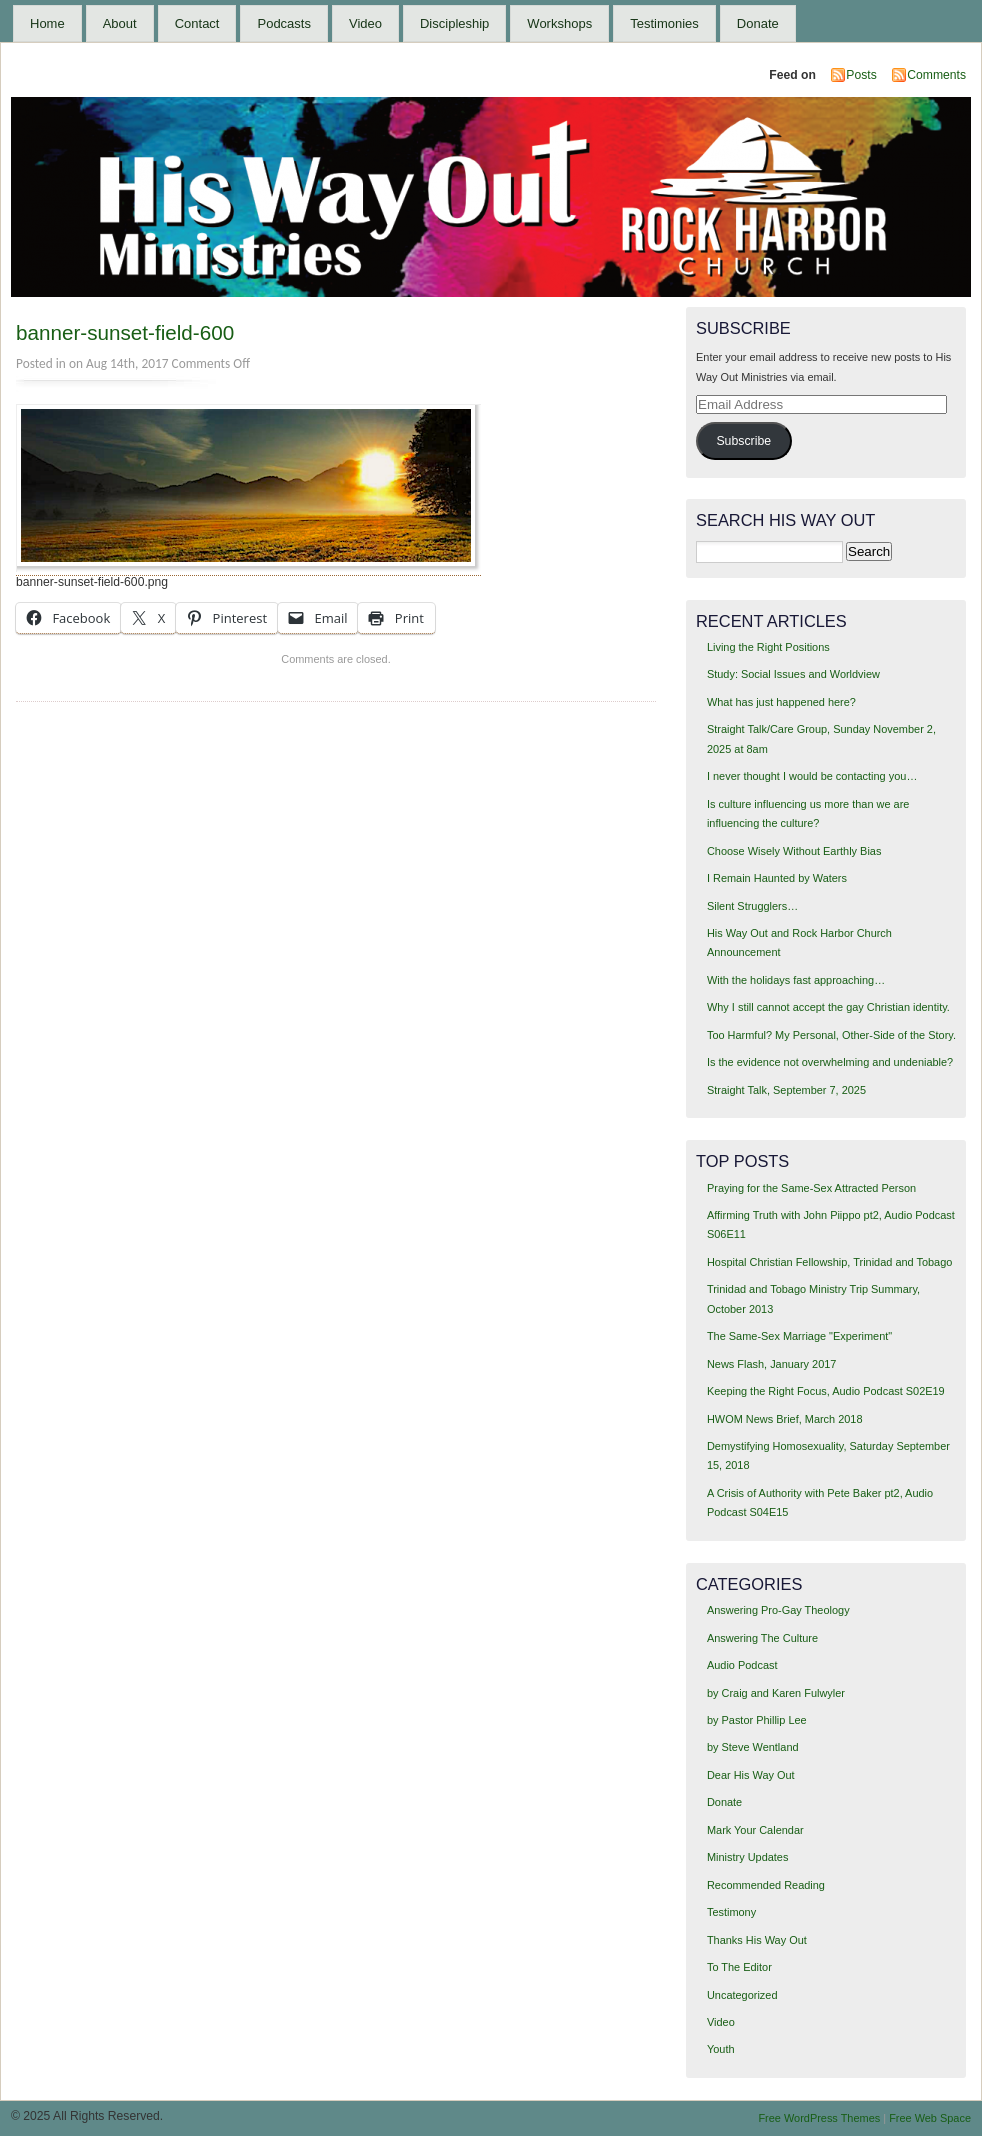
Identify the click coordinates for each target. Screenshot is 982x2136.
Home (47, 23)
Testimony (731, 1912)
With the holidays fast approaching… (796, 980)
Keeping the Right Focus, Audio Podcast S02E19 (826, 1391)
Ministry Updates (747, 1857)
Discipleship (454, 23)
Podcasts (283, 23)
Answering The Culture (762, 1638)
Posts (861, 75)
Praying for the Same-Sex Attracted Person (811, 1188)
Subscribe (743, 441)
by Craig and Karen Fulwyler (776, 1693)
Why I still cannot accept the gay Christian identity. (828, 1007)
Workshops (559, 23)
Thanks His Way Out (757, 1940)
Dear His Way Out (751, 1775)
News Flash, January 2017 (772, 1364)
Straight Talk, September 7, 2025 (786, 1090)
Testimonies (664, 23)
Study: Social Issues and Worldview (793, 674)
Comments (936, 75)
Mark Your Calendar (755, 1830)
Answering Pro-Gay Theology (778, 1610)
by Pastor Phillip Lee (757, 1720)
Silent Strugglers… (752, 906)
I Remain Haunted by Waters (777, 878)
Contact (197, 23)
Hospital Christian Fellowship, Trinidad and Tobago (829, 1262)
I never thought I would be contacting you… (812, 776)
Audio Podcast (742, 1665)
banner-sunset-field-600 (125, 332)
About (120, 23)
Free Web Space (930, 2118)
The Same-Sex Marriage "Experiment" (799, 1336)
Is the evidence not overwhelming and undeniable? (830, 1062)
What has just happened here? (781, 702)
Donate (758, 23)
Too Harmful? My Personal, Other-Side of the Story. (831, 1035)
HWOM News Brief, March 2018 (785, 1419)
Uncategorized (742, 1995)
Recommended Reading (766, 1885)
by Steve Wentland (753, 1747)
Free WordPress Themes (819, 2118)
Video (365, 23)
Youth (721, 2049)
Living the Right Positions (768, 647)
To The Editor (739, 1967)
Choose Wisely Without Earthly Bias (794, 851)
